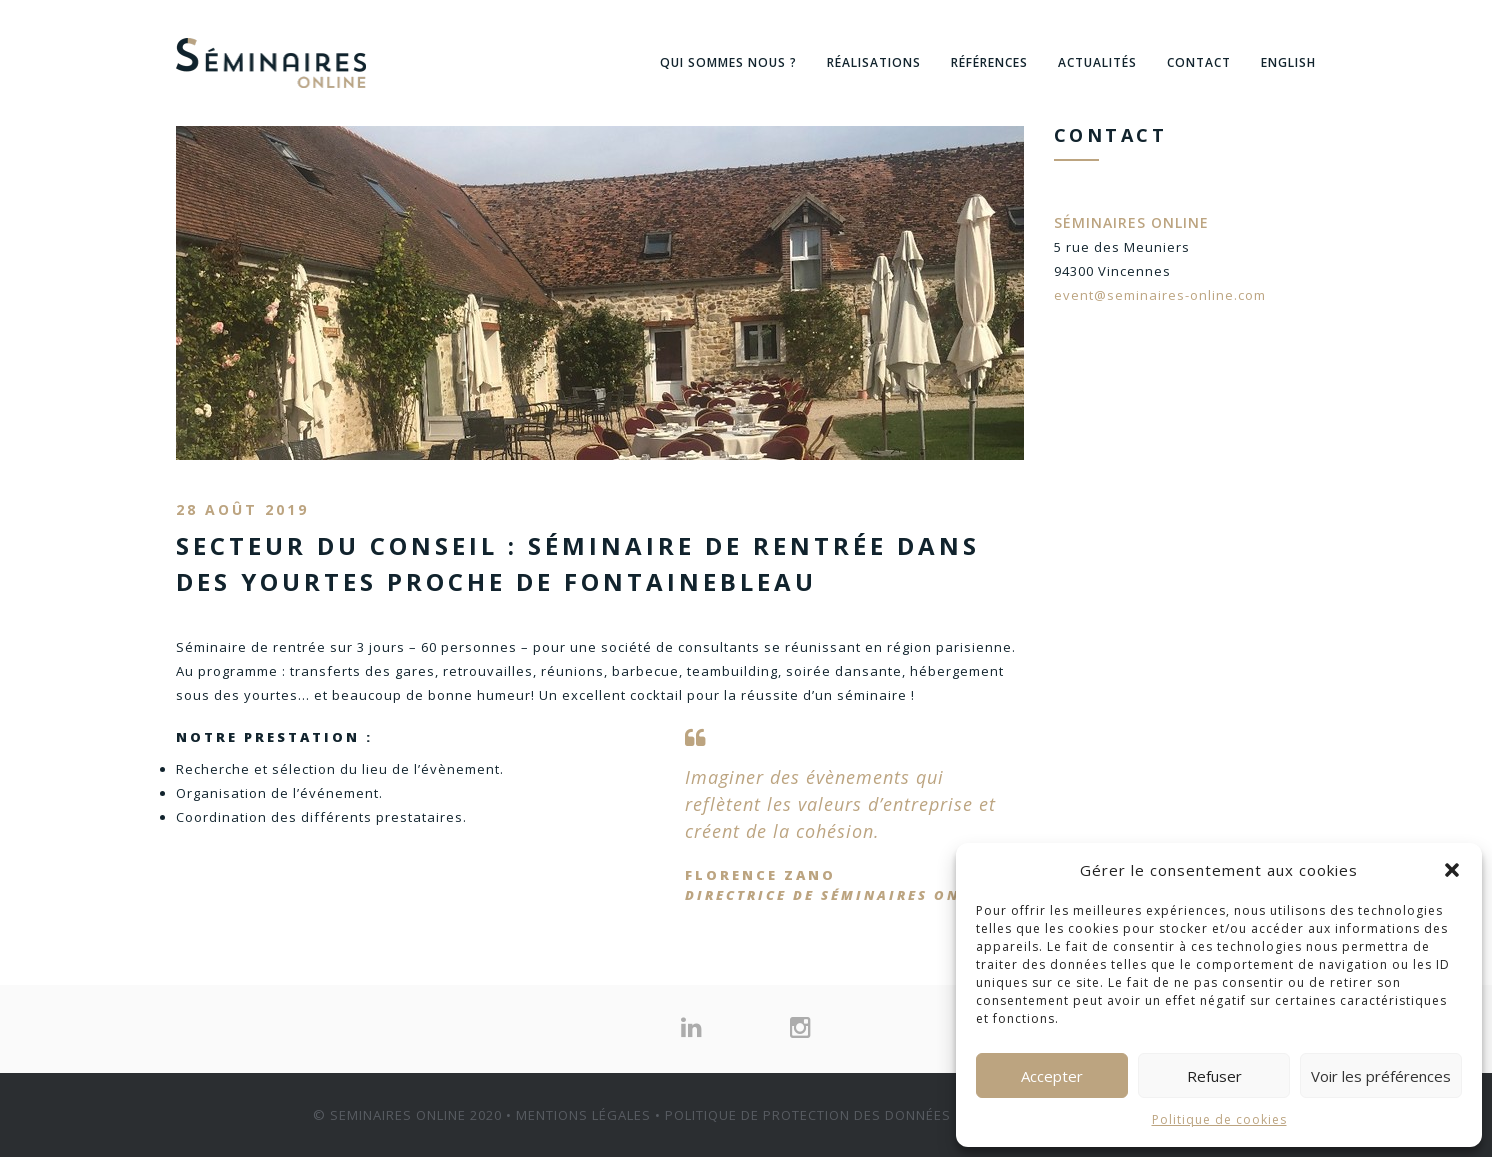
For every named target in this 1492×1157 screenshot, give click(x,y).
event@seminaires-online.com (1160, 295)
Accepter (1052, 1076)
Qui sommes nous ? (728, 62)
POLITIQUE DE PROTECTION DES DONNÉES (808, 1115)
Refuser (1214, 1076)
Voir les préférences (1381, 1076)
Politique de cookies (1219, 1119)
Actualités (1097, 62)
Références (989, 62)
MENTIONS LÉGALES (583, 1115)
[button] (1452, 870)
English (1288, 62)
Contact (1199, 62)
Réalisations (874, 62)
